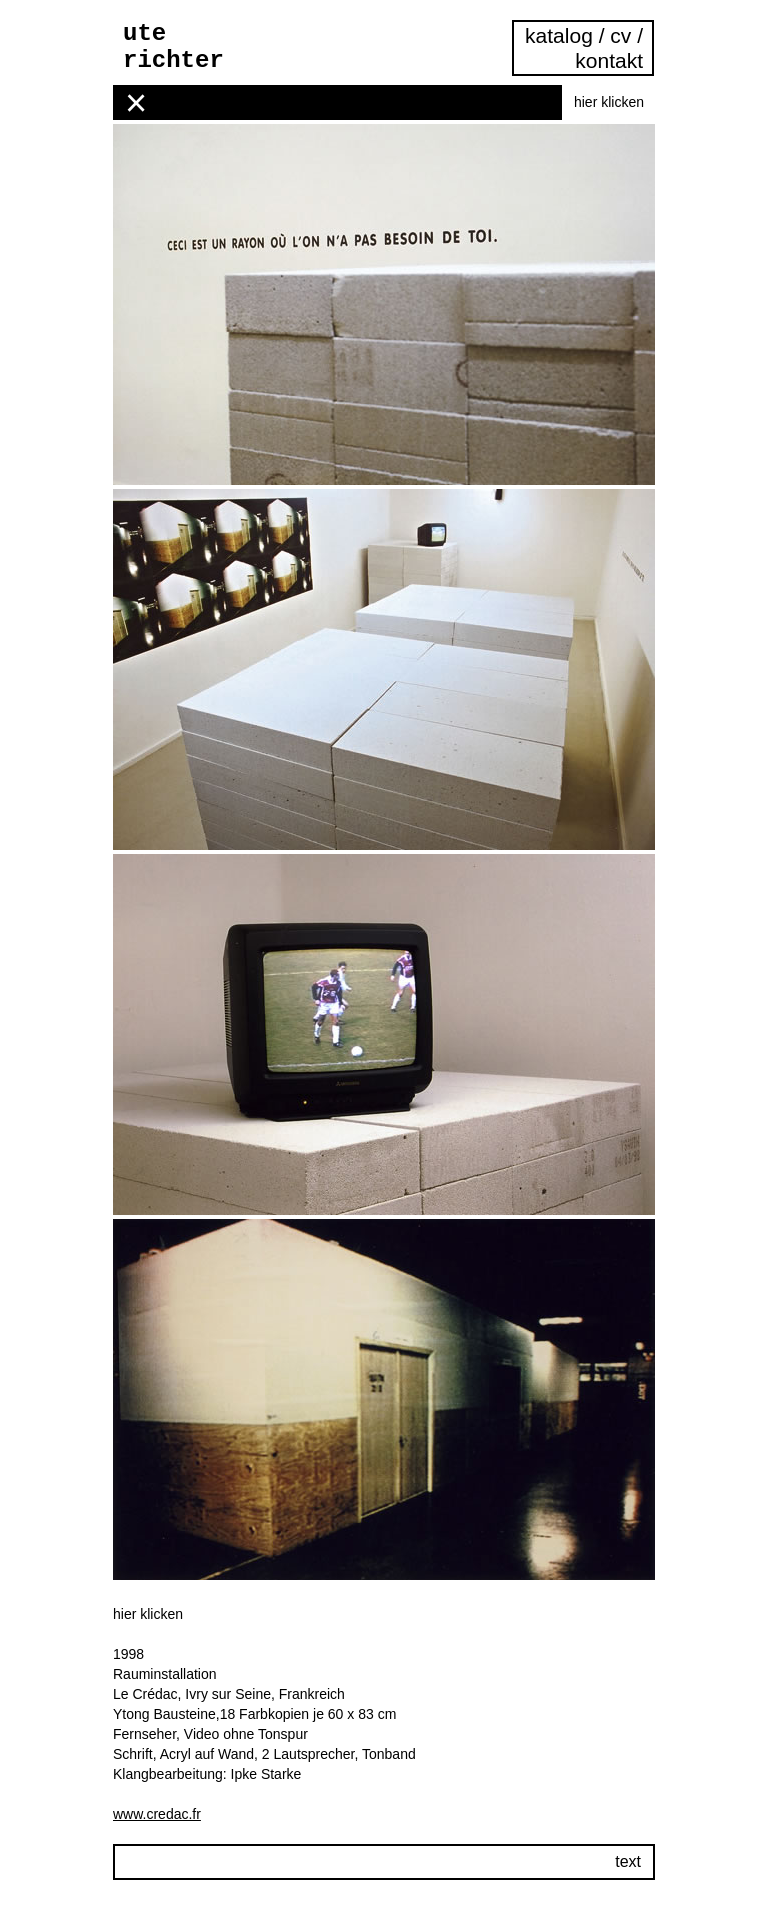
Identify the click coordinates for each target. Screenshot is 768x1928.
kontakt (609, 60)
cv (620, 35)
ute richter (173, 47)
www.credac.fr (157, 1814)
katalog (562, 35)
